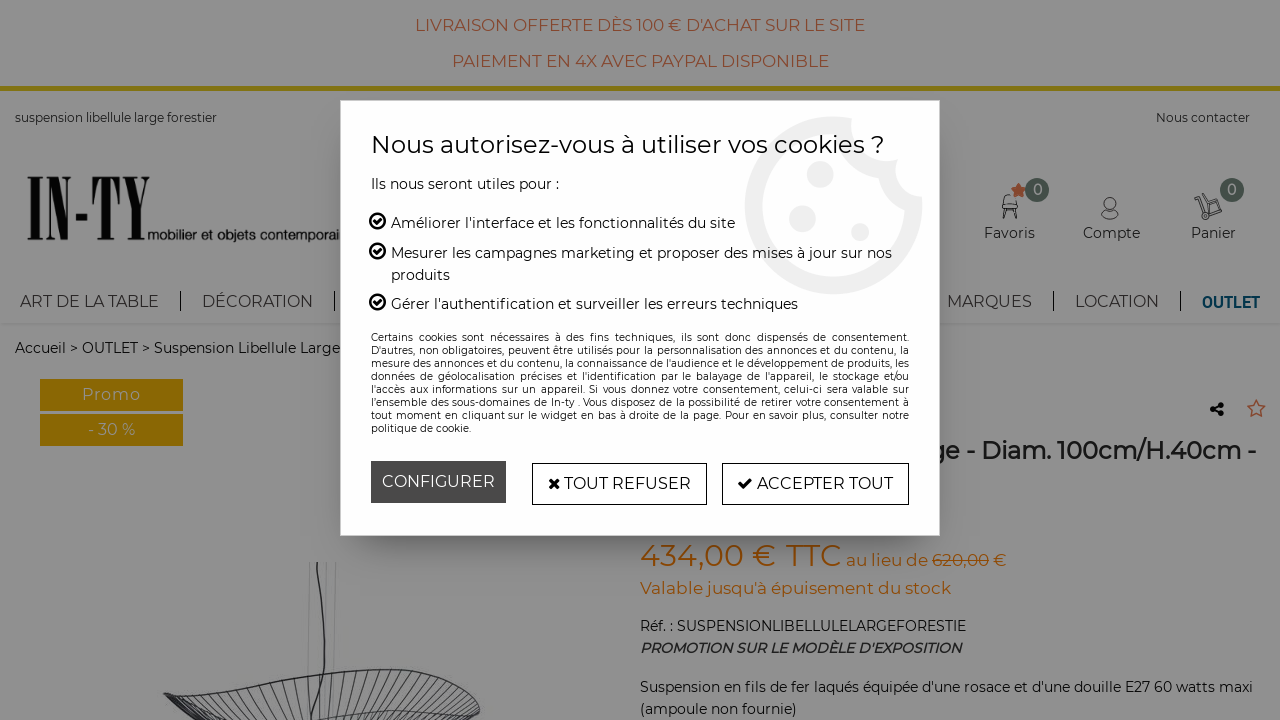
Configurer (438, 481)
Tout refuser (618, 481)
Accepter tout (815, 481)
